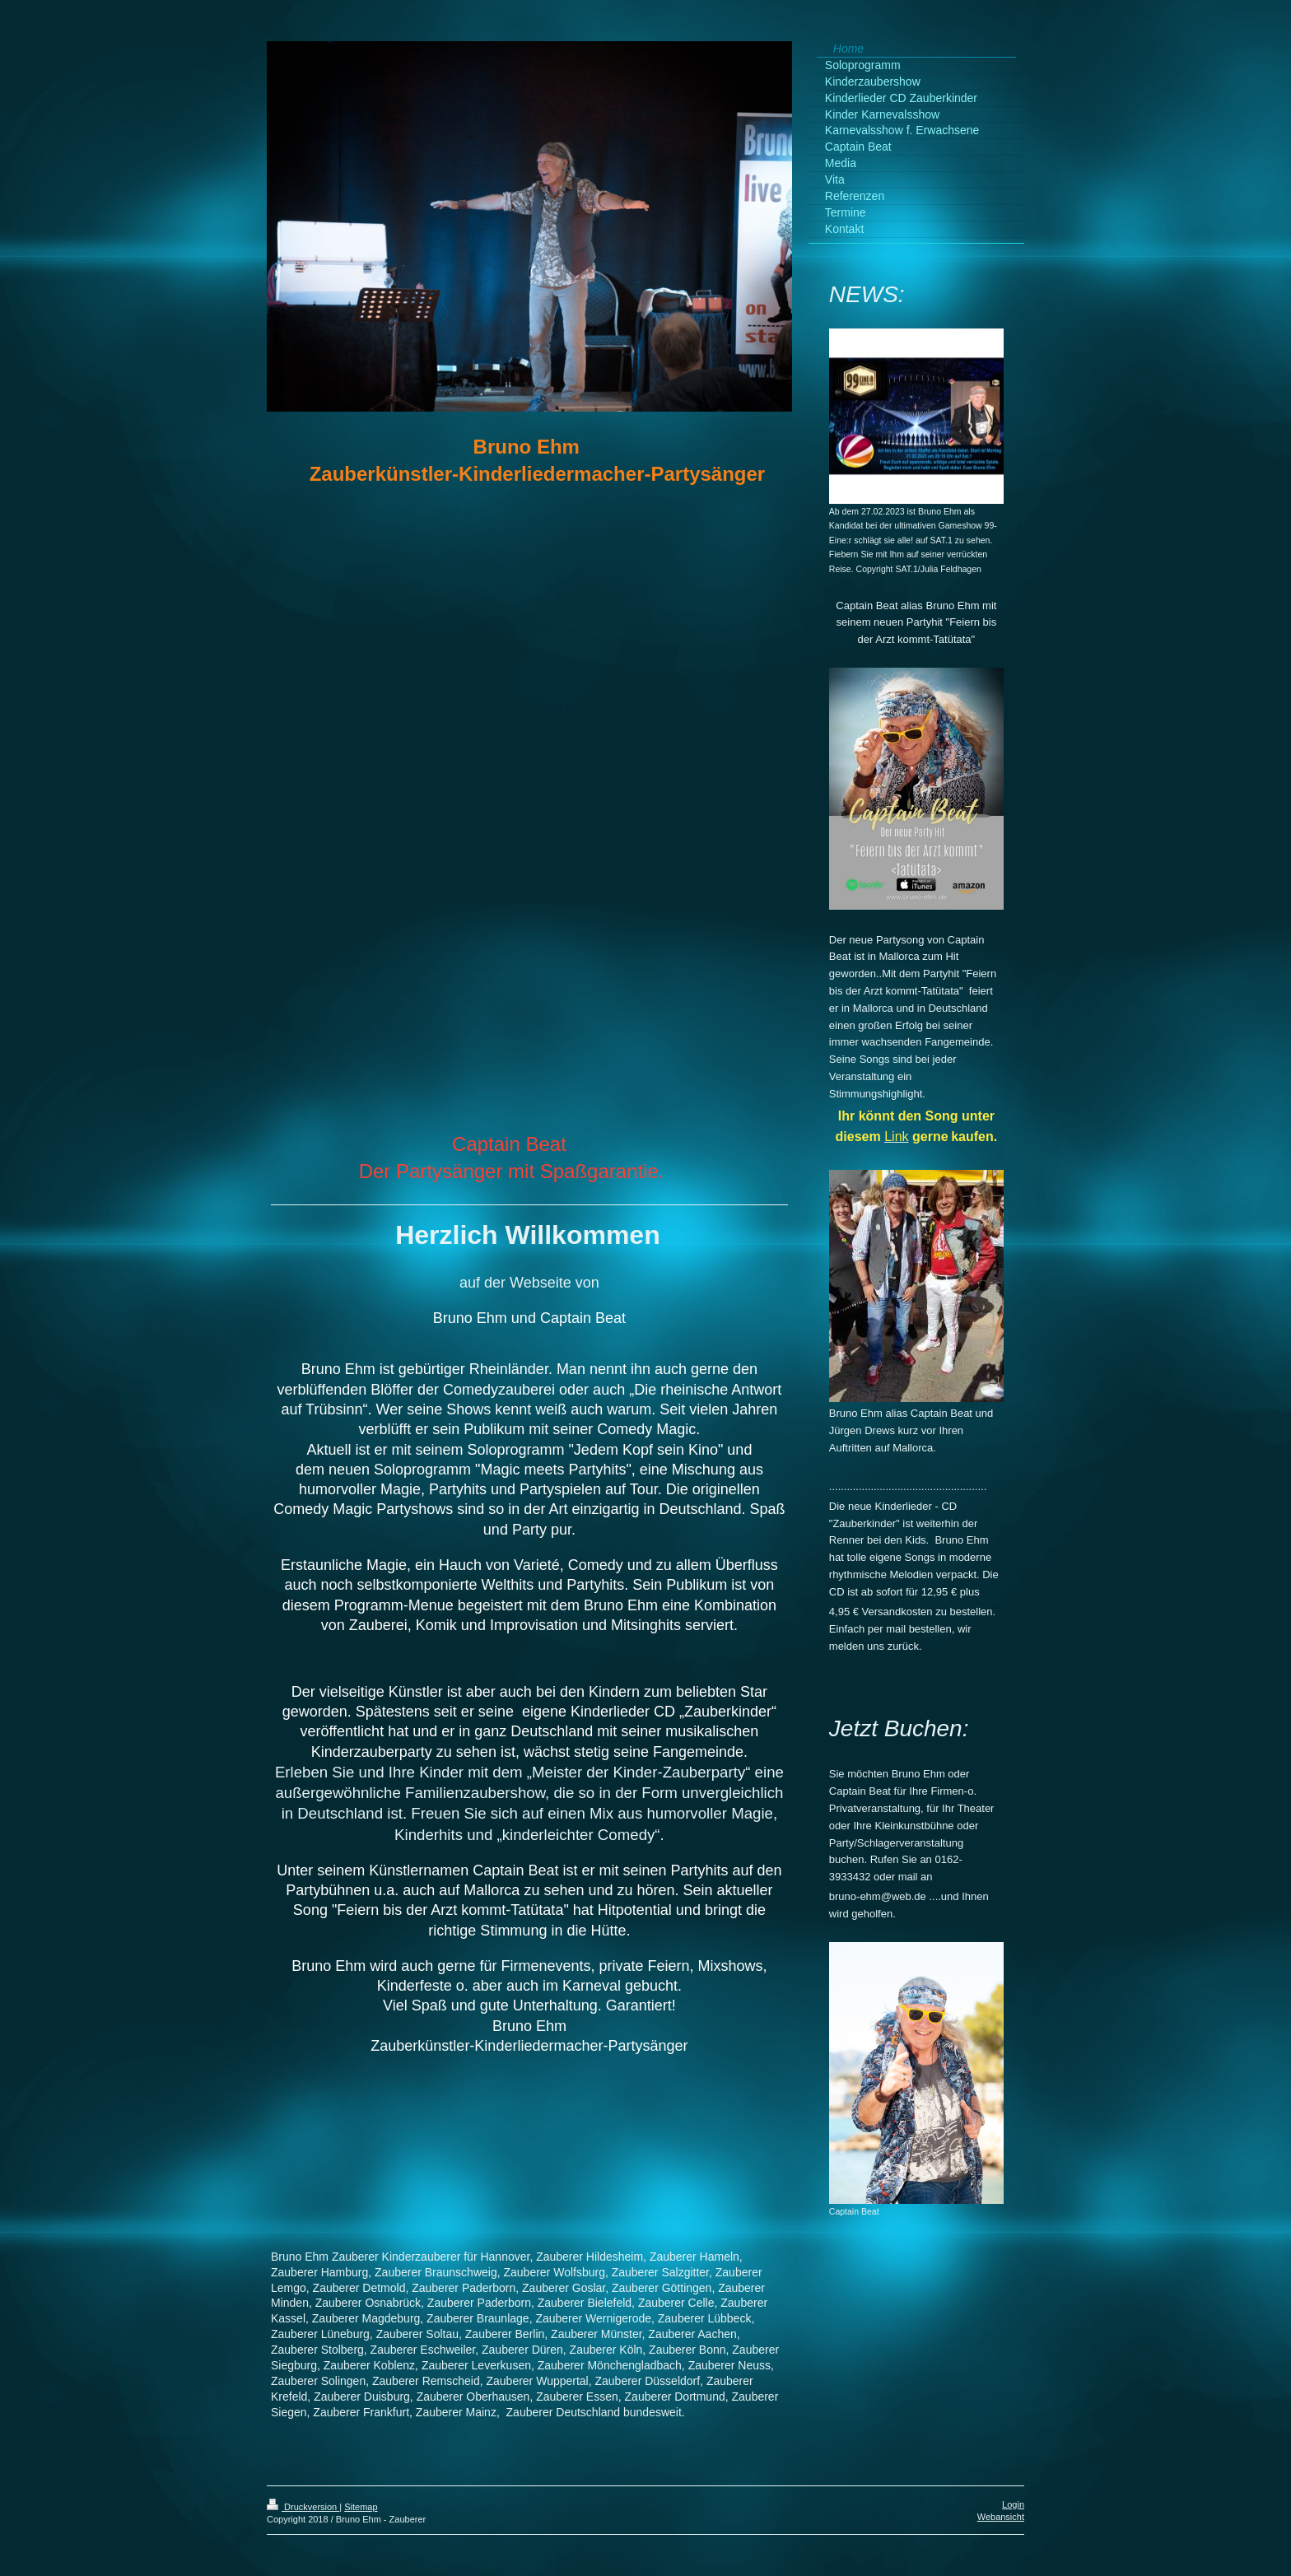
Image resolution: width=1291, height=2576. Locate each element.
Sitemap (360, 2507)
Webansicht (1000, 2517)
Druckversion (303, 2507)
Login (1013, 2504)
